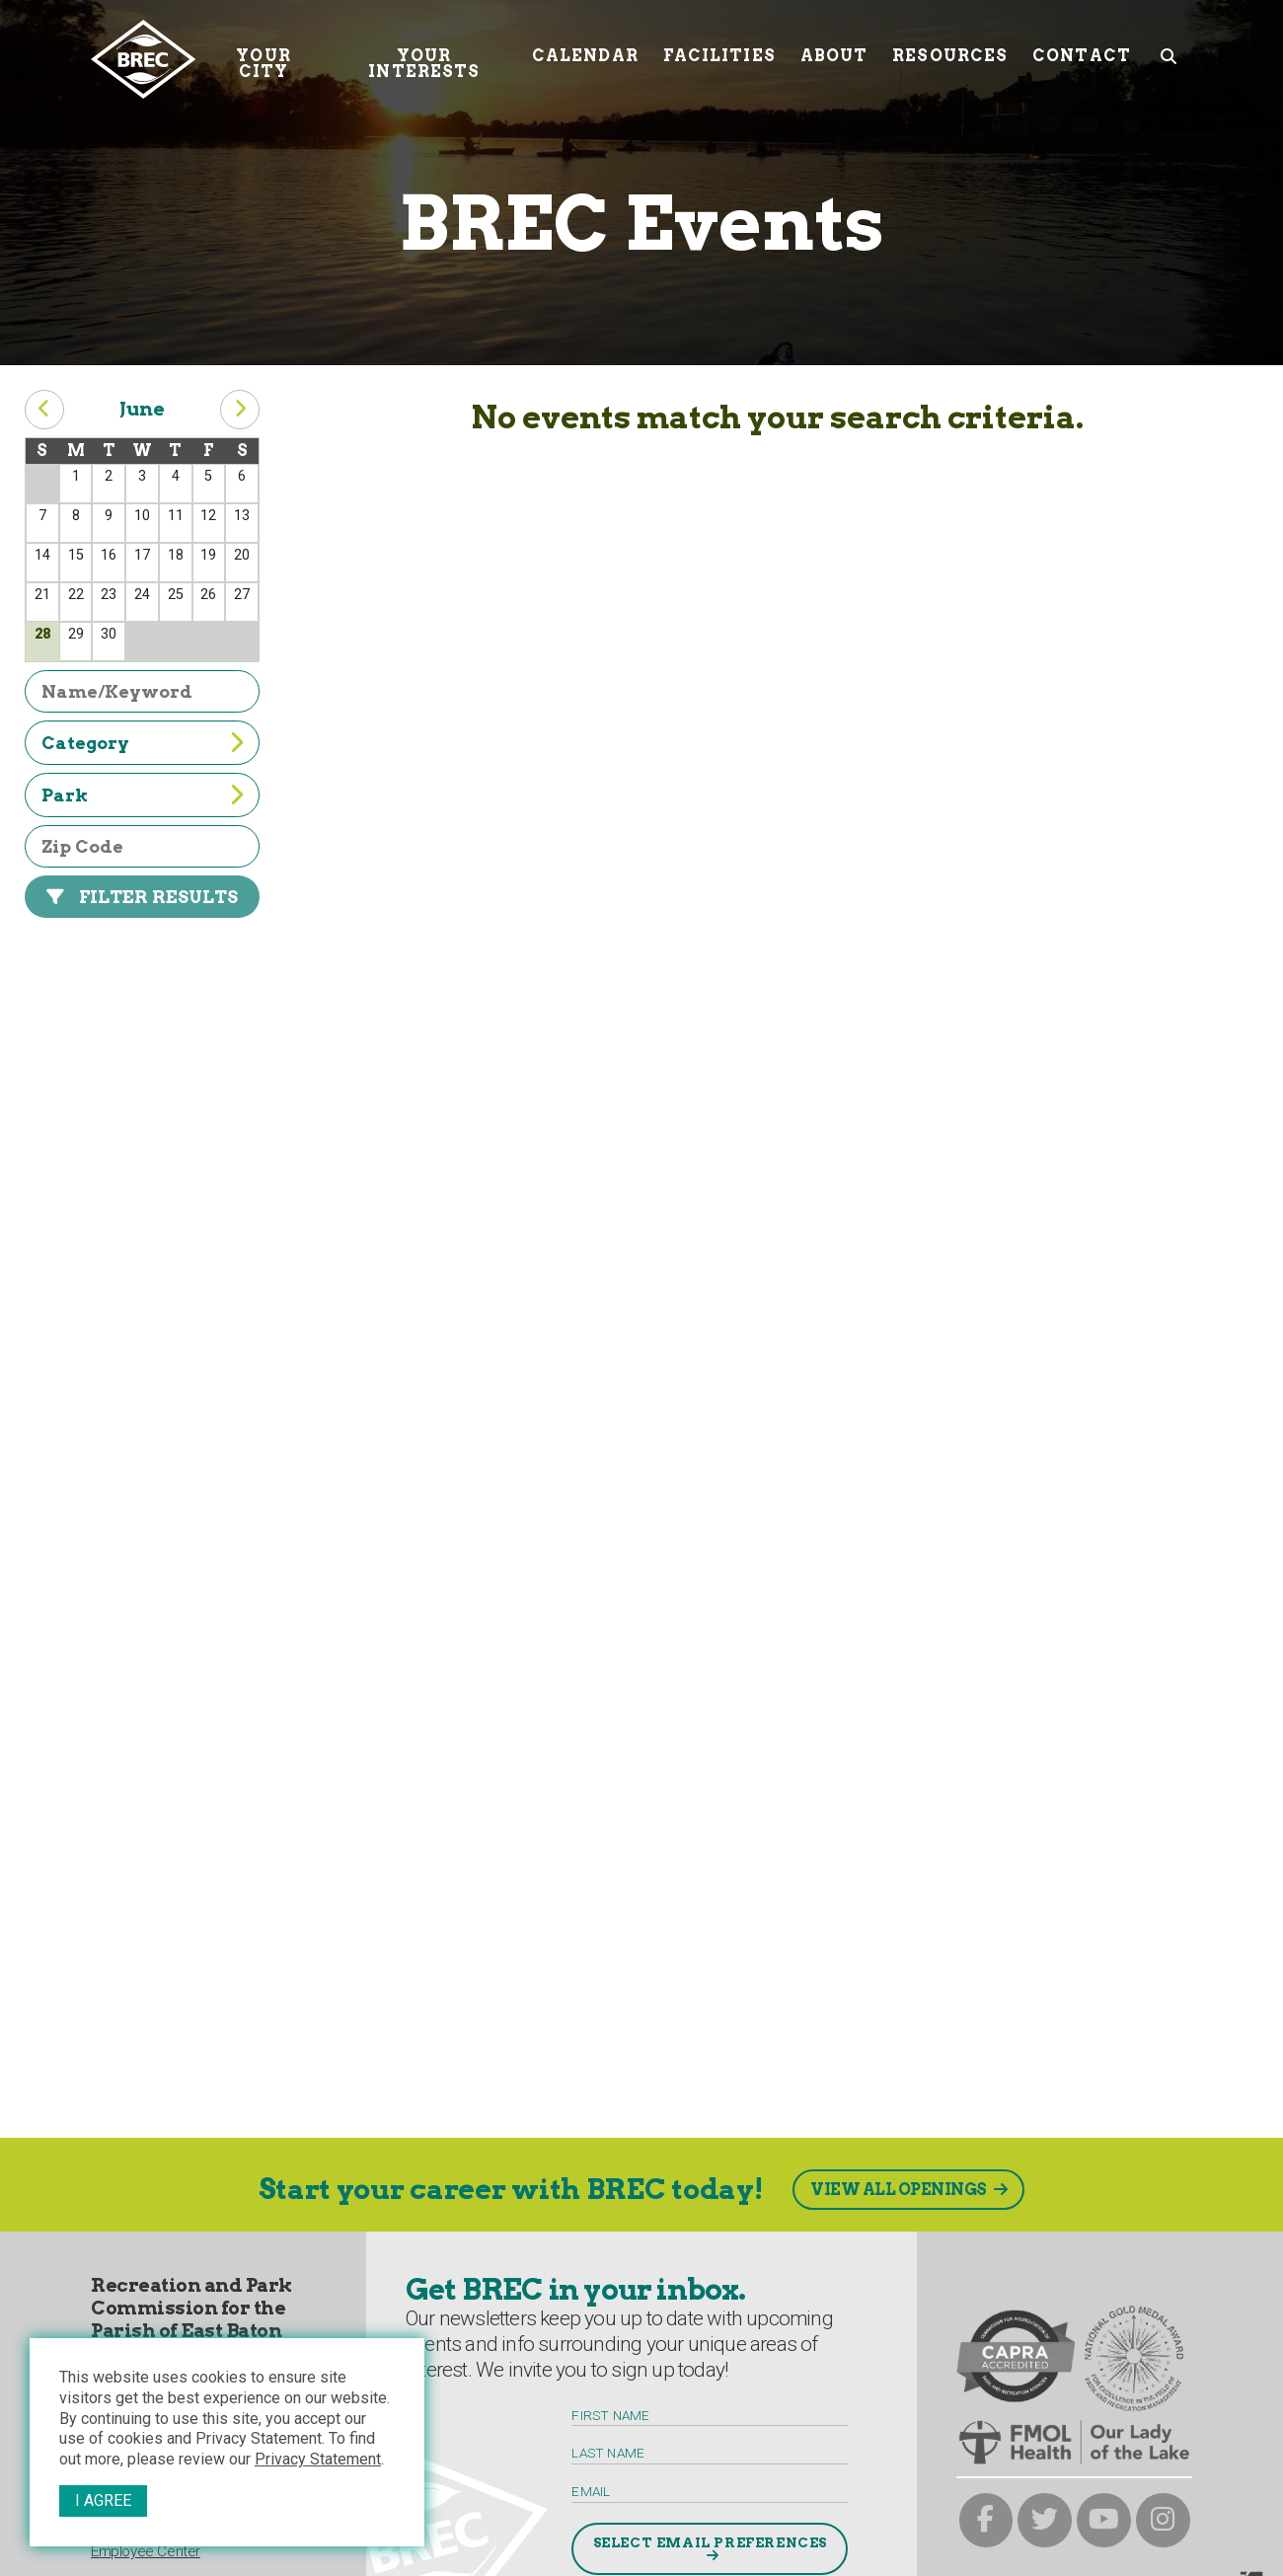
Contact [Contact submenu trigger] (1081, 50)
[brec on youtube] (1104, 2520)
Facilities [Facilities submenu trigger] (719, 50)
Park (64, 795)
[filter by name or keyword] (142, 691)
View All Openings (898, 2189)
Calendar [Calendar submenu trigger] (585, 50)
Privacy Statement (318, 2459)
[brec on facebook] (986, 2520)
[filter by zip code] (142, 846)
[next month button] (240, 409)
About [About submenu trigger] (834, 50)
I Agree (103, 2500)
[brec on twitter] (1045, 2520)
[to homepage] (143, 59)
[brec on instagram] (1163, 2520)
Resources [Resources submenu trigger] (950, 50)
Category (85, 742)
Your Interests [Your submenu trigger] (424, 58)
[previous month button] (44, 409)
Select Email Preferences (710, 2542)
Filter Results (158, 896)
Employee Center (145, 2551)
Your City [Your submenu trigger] (263, 58)
